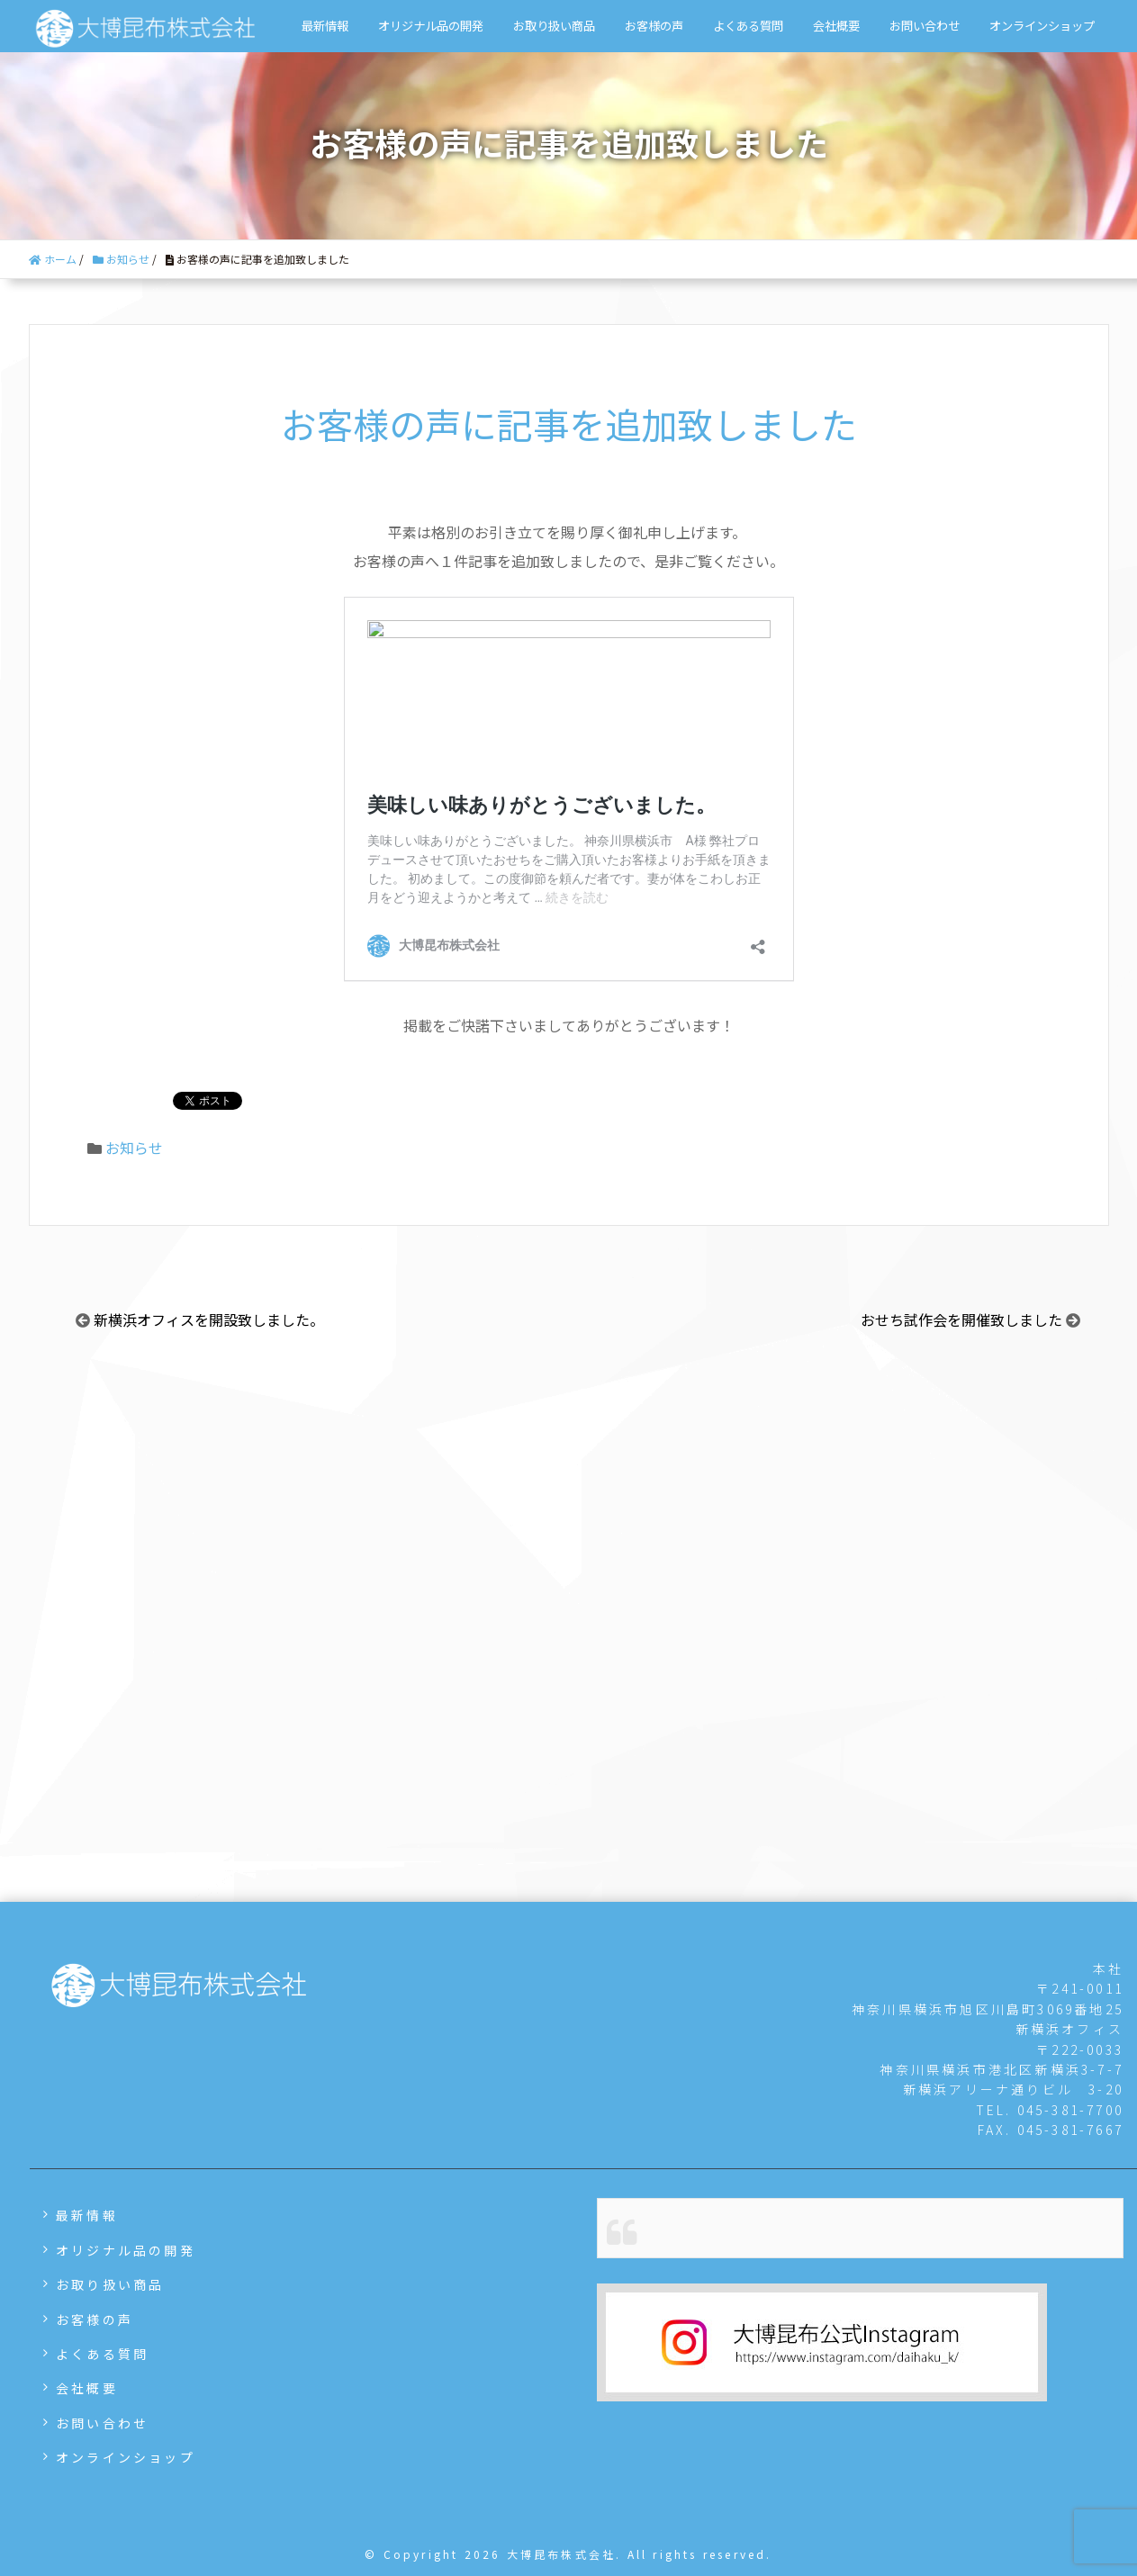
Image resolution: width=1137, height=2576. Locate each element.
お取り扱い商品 (554, 25)
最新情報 (325, 25)
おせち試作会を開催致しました (961, 1319)
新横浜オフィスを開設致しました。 (209, 1319)
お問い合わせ (924, 25)
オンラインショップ (1042, 25)
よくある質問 (748, 25)
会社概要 (836, 25)
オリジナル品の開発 (430, 25)
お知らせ (134, 1147)
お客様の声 (654, 25)
